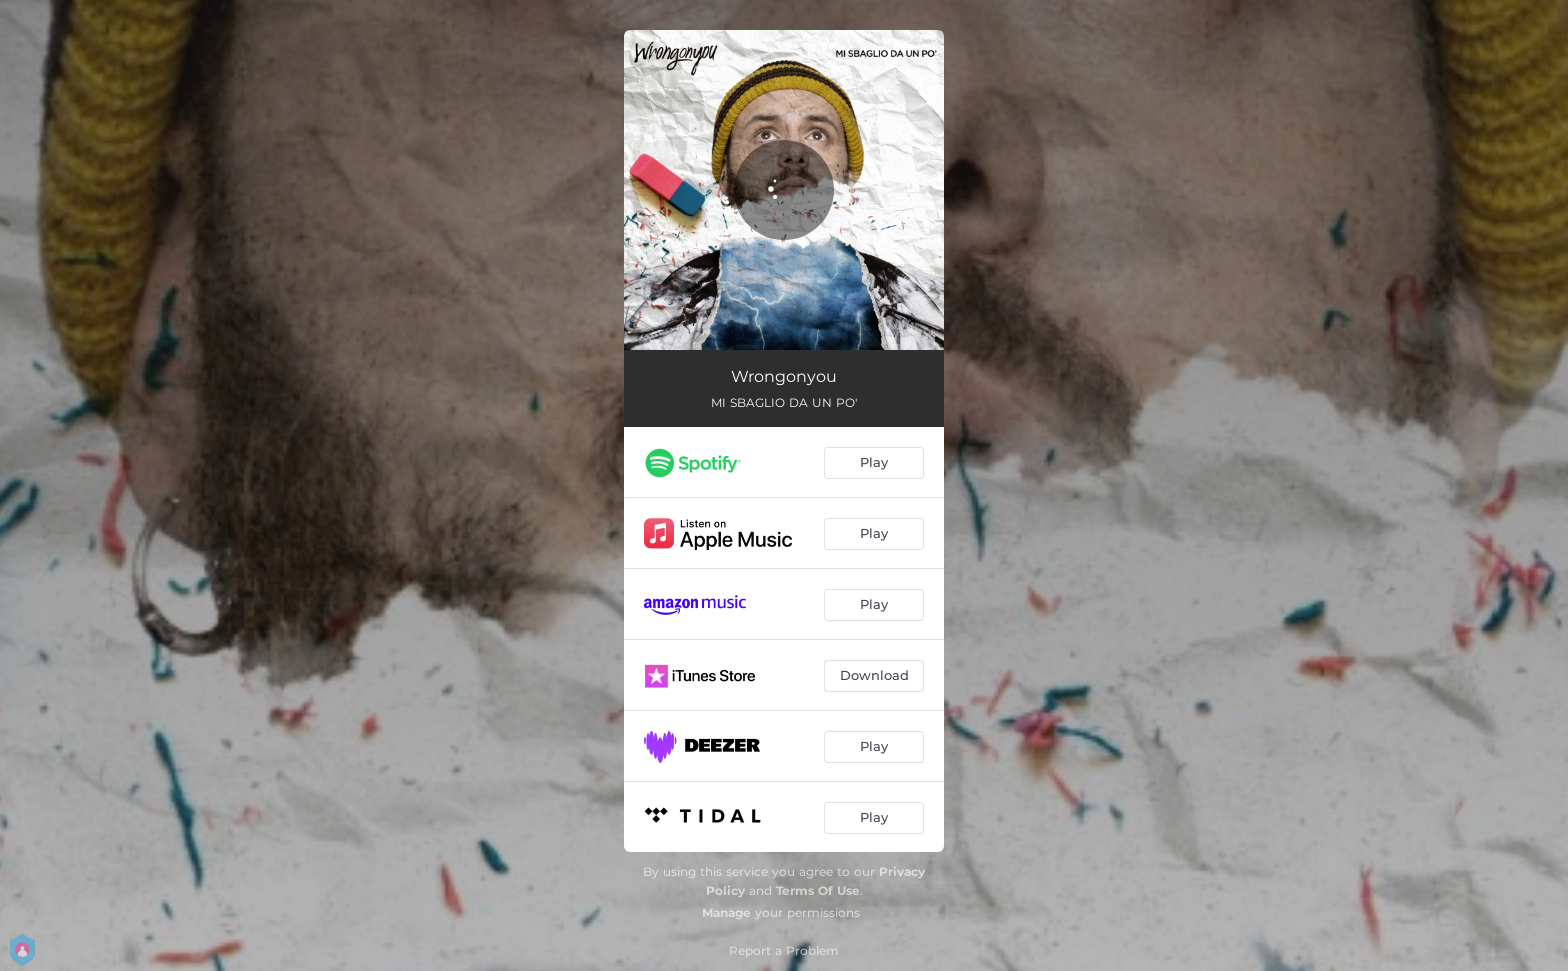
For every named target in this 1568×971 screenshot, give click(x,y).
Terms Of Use (818, 890)
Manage (726, 912)
